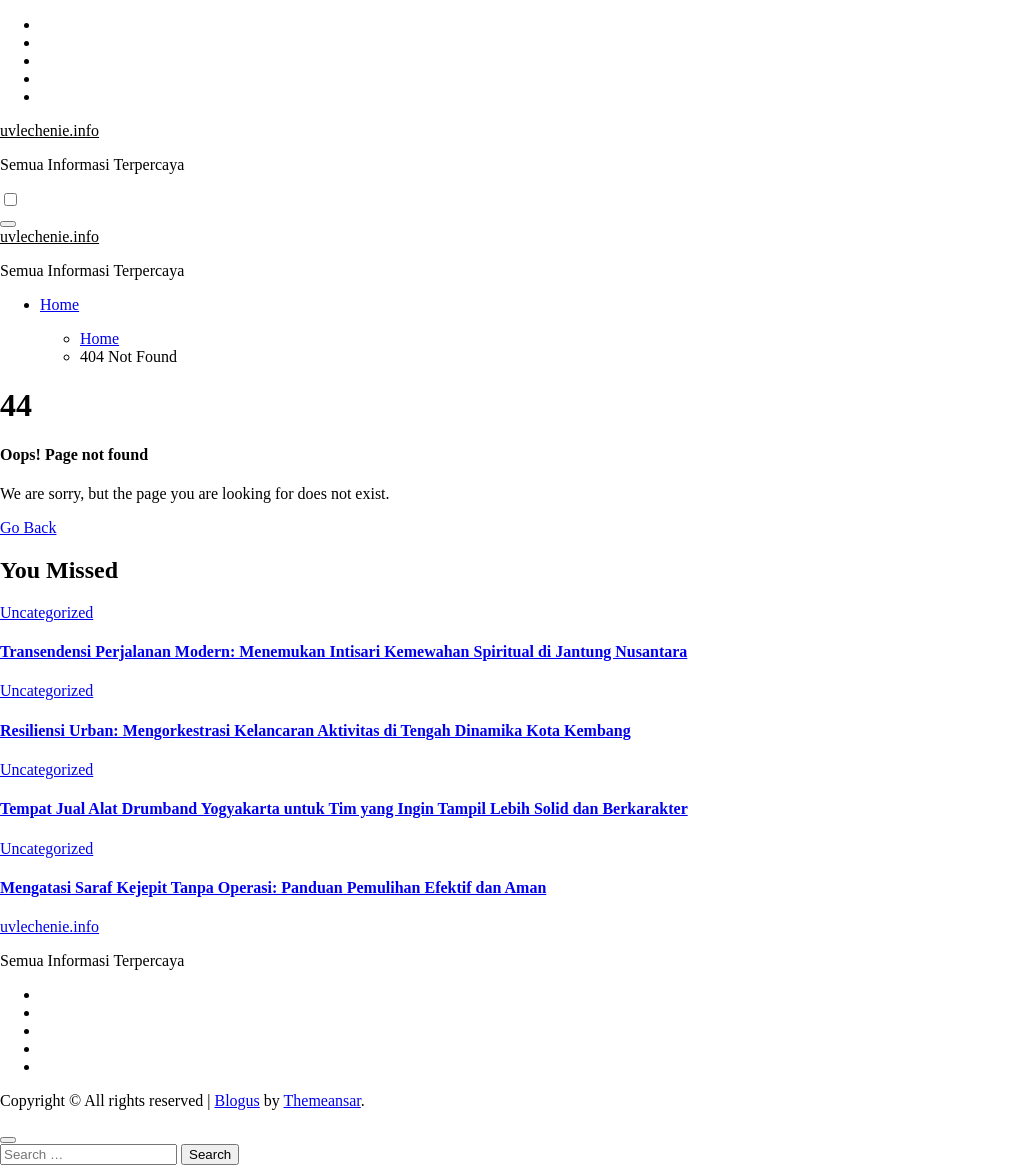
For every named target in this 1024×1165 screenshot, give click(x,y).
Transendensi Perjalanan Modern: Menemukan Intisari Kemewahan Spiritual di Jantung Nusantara (343, 651)
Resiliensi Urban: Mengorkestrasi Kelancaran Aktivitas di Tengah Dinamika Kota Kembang (315, 730)
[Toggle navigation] (8, 224)
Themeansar (322, 1100)
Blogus (236, 1100)
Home (59, 304)
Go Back (28, 527)
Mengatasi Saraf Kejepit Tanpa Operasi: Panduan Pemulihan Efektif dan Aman (273, 887)
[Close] (8, 1140)
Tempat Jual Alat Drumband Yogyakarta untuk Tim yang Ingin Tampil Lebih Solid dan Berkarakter (344, 808)
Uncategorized (46, 612)
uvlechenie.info (49, 130)
